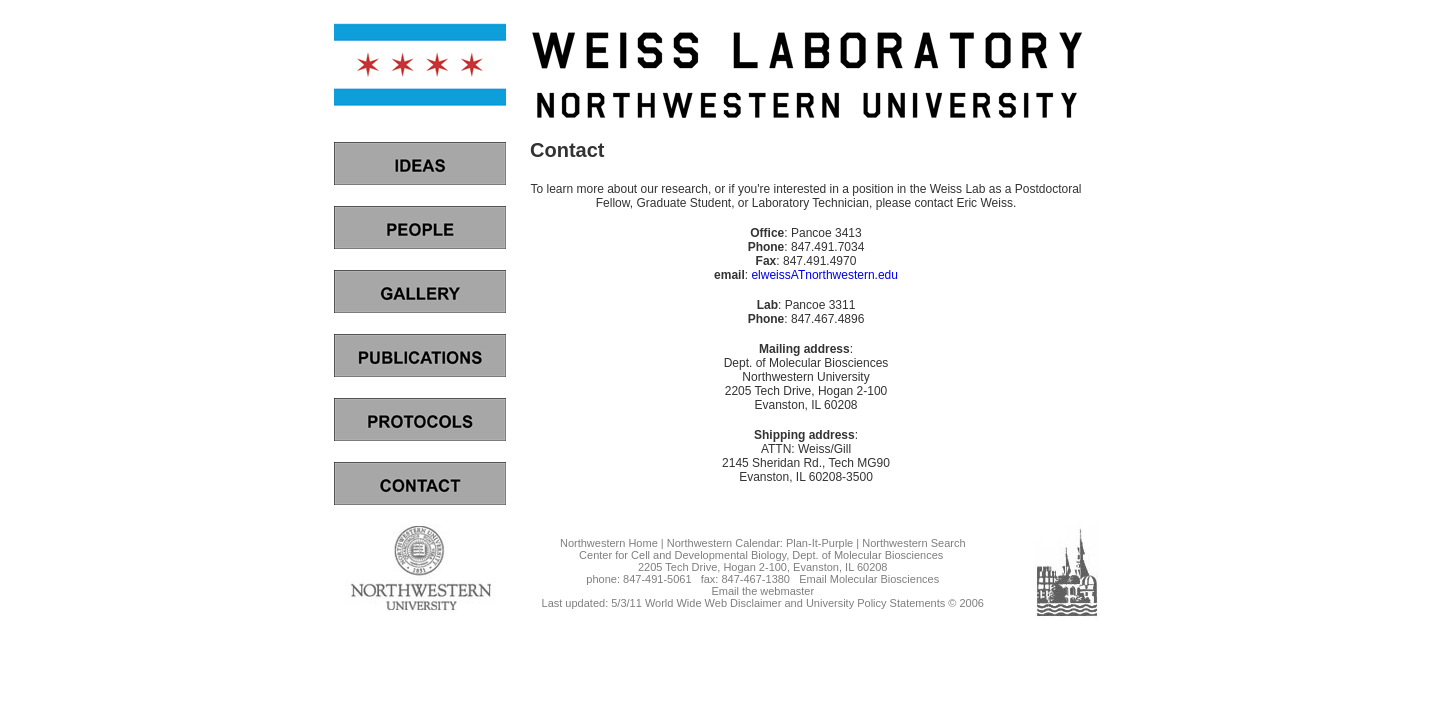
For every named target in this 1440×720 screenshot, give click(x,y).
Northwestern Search (913, 543)
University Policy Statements (875, 603)
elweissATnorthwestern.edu (824, 275)
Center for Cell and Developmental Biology (682, 555)
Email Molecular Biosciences (869, 579)
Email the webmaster (762, 591)
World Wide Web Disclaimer (713, 603)
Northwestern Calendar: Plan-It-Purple (760, 543)
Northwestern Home (609, 543)
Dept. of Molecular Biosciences (867, 555)
